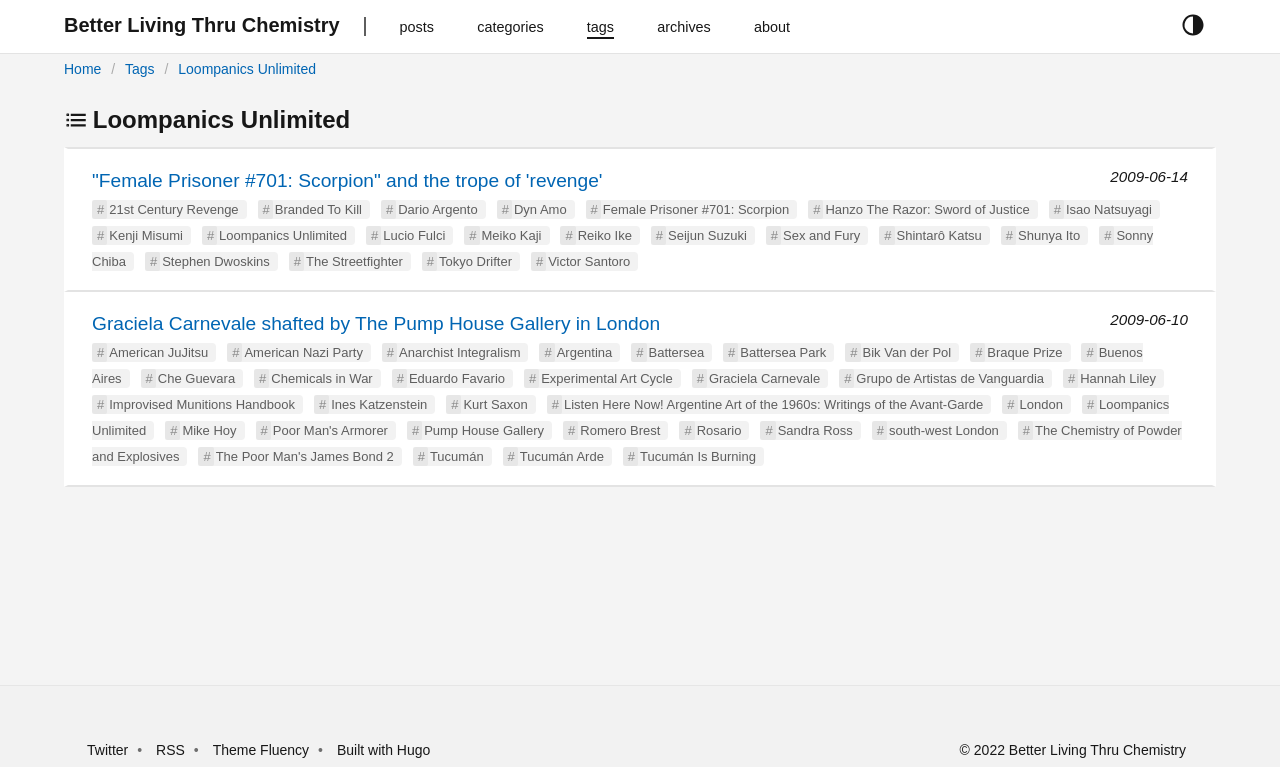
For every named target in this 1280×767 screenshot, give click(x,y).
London (1041, 404)
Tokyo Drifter (475, 261)
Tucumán (457, 456)
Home (82, 69)
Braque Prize (1024, 352)
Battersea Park (783, 352)
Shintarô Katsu (939, 235)
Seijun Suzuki (707, 235)
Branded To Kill (318, 209)
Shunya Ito (1049, 235)
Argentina (585, 352)
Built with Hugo (383, 750)
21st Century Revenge (173, 209)
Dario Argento (438, 209)
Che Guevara (196, 378)
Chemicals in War (321, 378)
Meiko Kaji (512, 235)
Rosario (719, 430)
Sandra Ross (815, 430)
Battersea (677, 352)
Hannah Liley (1118, 378)
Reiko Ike (605, 235)
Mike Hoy (209, 430)
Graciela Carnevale (764, 378)
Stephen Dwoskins (216, 261)
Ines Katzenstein (379, 404)
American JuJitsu (158, 352)
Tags (140, 69)
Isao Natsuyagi (1109, 209)
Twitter (107, 750)
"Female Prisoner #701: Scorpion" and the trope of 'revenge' (347, 180)
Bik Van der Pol (907, 352)
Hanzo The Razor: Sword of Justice (927, 209)
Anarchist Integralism (459, 352)
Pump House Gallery (484, 430)
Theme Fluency (263, 750)
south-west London (944, 430)
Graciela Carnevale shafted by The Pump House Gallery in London (376, 323)
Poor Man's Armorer (330, 430)
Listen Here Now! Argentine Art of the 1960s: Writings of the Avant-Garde (773, 404)
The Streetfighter (354, 261)
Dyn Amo (540, 209)
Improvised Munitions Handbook (202, 404)
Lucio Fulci (414, 235)
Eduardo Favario (457, 378)
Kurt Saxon (495, 404)
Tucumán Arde (562, 456)
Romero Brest (620, 430)
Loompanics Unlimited (247, 69)
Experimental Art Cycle (607, 378)
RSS (170, 750)
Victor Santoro (589, 261)
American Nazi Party (303, 352)
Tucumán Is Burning (698, 456)
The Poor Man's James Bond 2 (305, 456)
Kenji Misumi (146, 235)
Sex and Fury (821, 235)
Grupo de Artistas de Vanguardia (950, 378)
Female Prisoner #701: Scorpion (696, 209)
